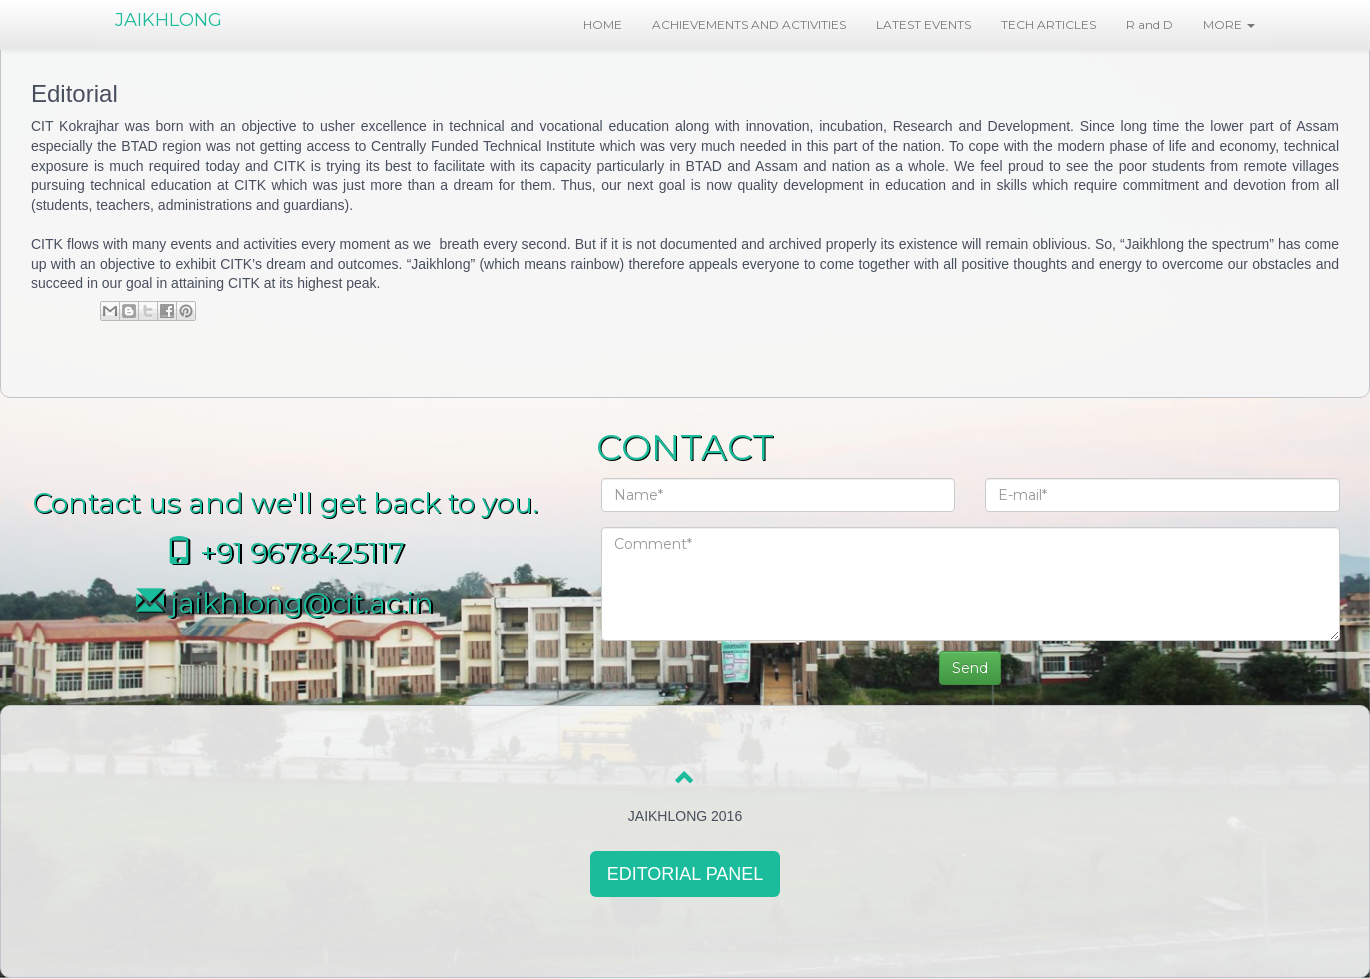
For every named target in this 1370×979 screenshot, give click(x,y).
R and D (1149, 24)
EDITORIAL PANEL (685, 874)
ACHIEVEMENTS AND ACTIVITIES (749, 24)
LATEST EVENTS (923, 24)
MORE (1229, 24)
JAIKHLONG (168, 20)
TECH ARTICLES (1048, 24)
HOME (602, 24)
